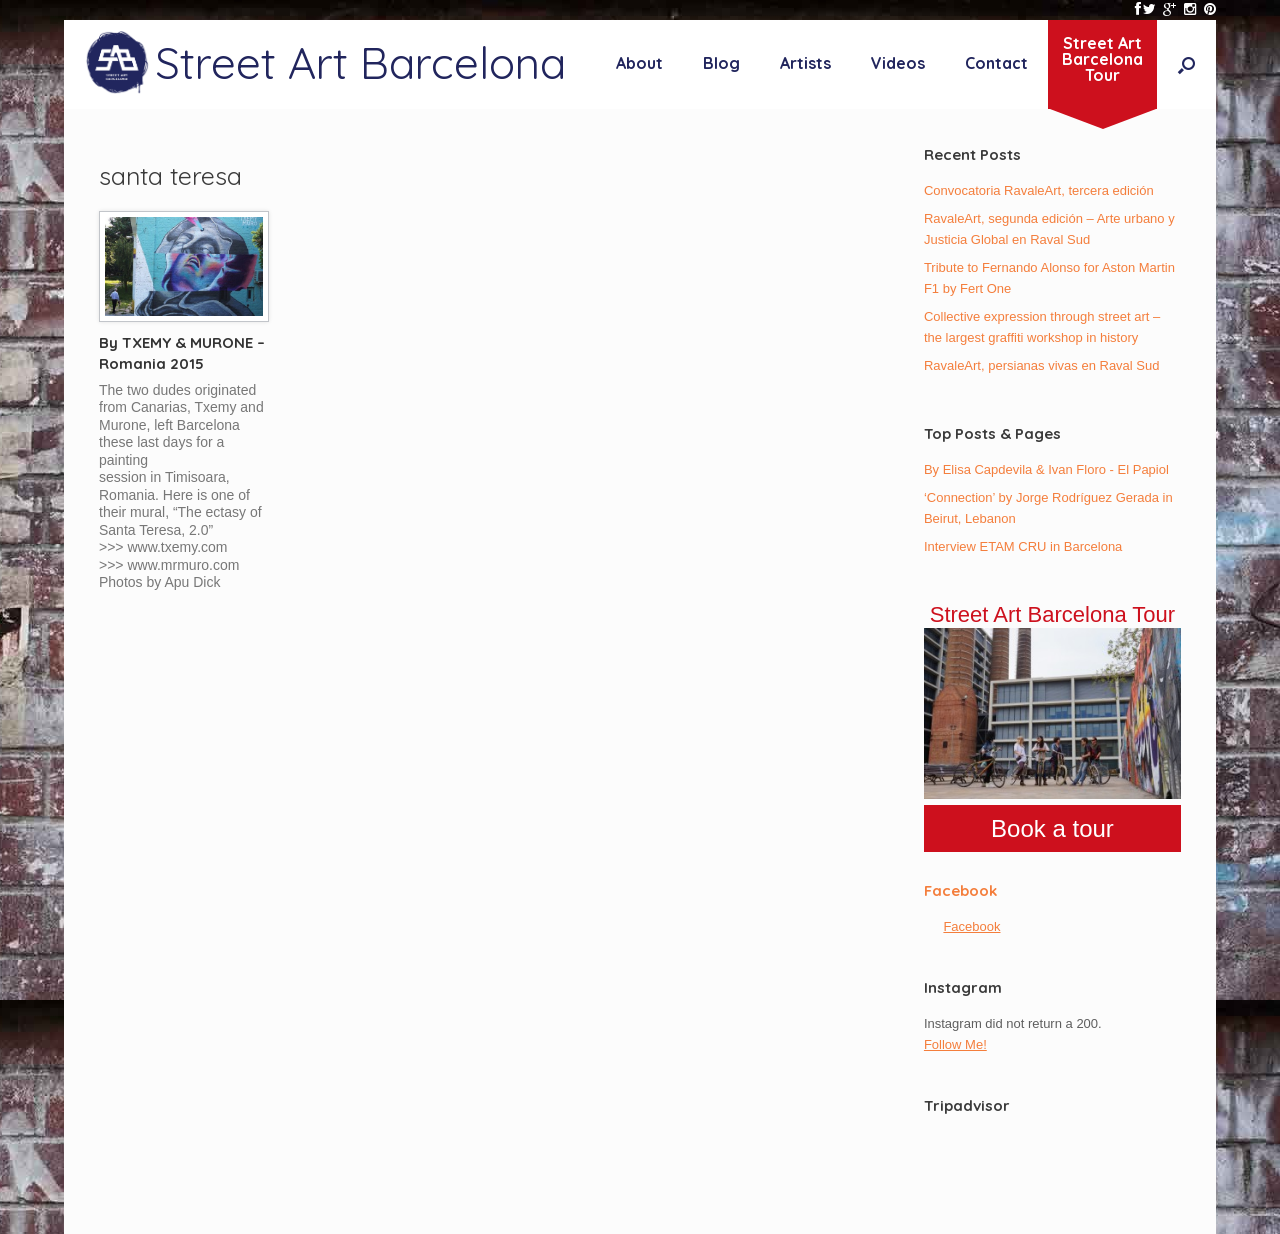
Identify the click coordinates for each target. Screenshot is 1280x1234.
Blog (721, 63)
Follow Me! (955, 1044)
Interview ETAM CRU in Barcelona (1023, 546)
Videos (898, 63)
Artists (805, 63)
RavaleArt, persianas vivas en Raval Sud (1042, 365)
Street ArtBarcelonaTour (1102, 59)
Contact (996, 63)
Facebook (960, 890)
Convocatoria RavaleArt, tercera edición (1039, 190)
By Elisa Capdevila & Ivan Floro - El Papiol (1046, 469)
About (639, 63)
